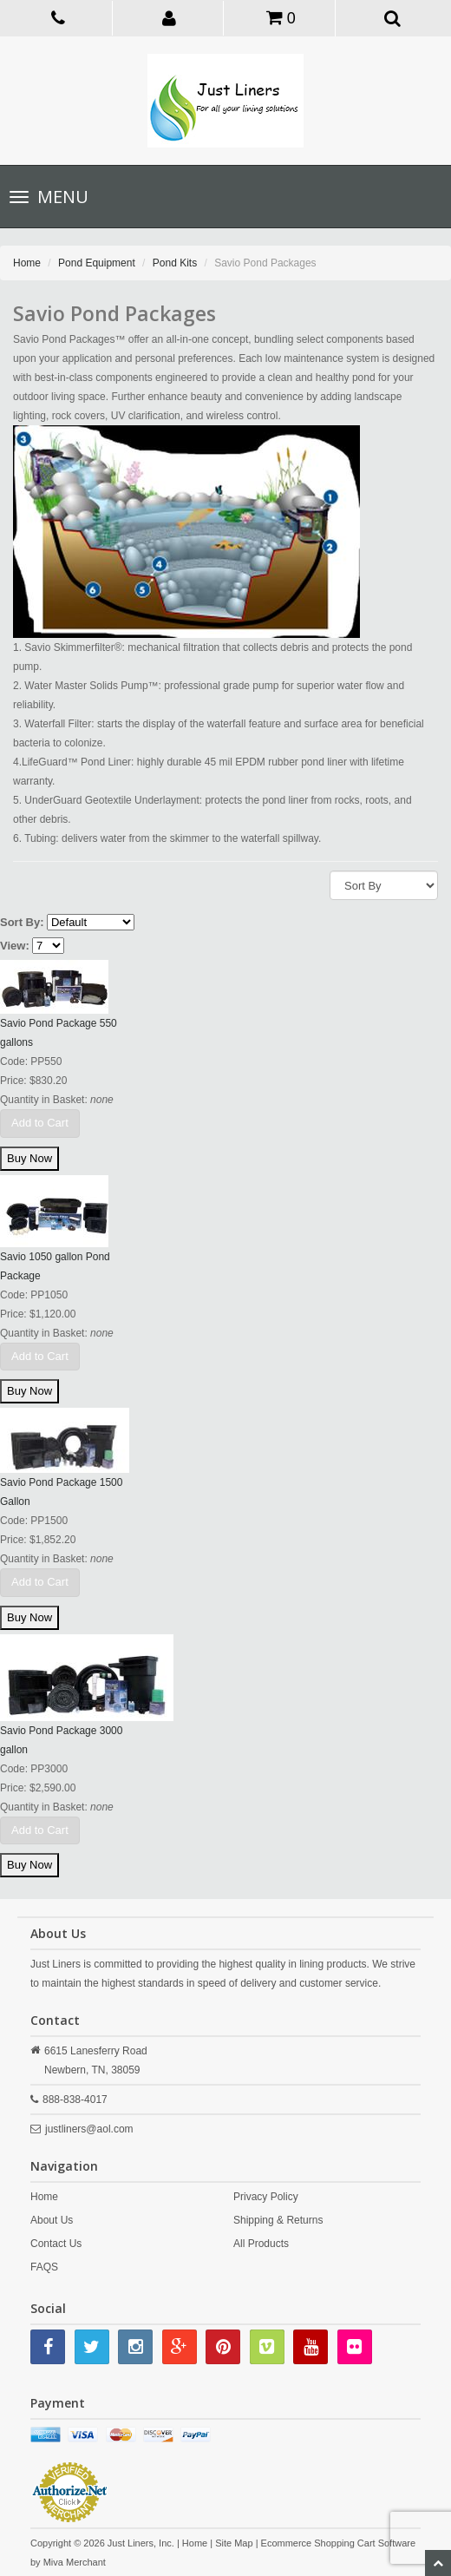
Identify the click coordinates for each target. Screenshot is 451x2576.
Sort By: (22, 922)
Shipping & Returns (278, 2220)
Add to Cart (40, 1122)
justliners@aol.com (89, 2129)
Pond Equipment (96, 263)
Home (27, 263)
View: (14, 945)
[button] (169, 17)
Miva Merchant (74, 2562)
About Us (51, 2220)
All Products (261, 2244)
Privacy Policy (265, 2197)
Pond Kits (175, 263)
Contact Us (56, 2244)
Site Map (233, 2543)
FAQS (44, 2267)
